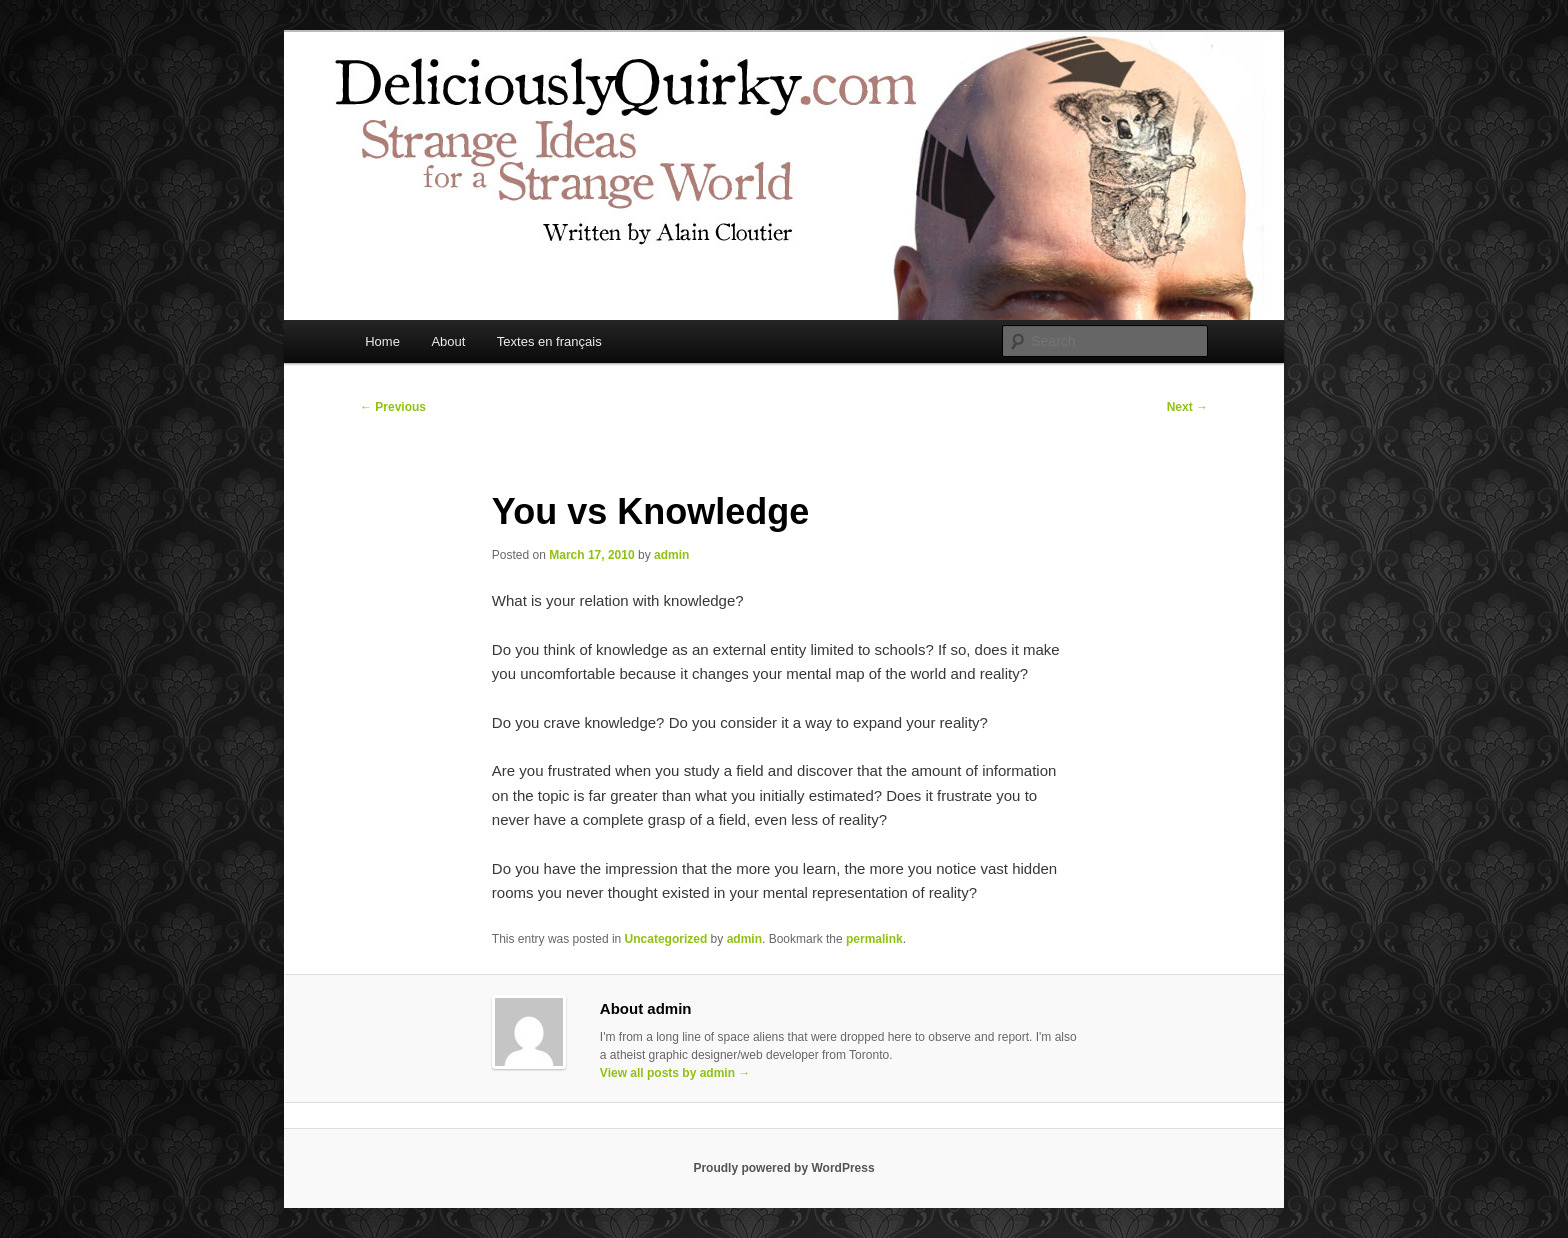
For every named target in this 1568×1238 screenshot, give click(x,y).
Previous (393, 407)
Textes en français (549, 341)
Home (382, 341)
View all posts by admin (675, 1073)
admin (671, 555)
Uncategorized (666, 939)
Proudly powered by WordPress (783, 1168)
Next (1187, 407)
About (448, 341)
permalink (874, 939)
